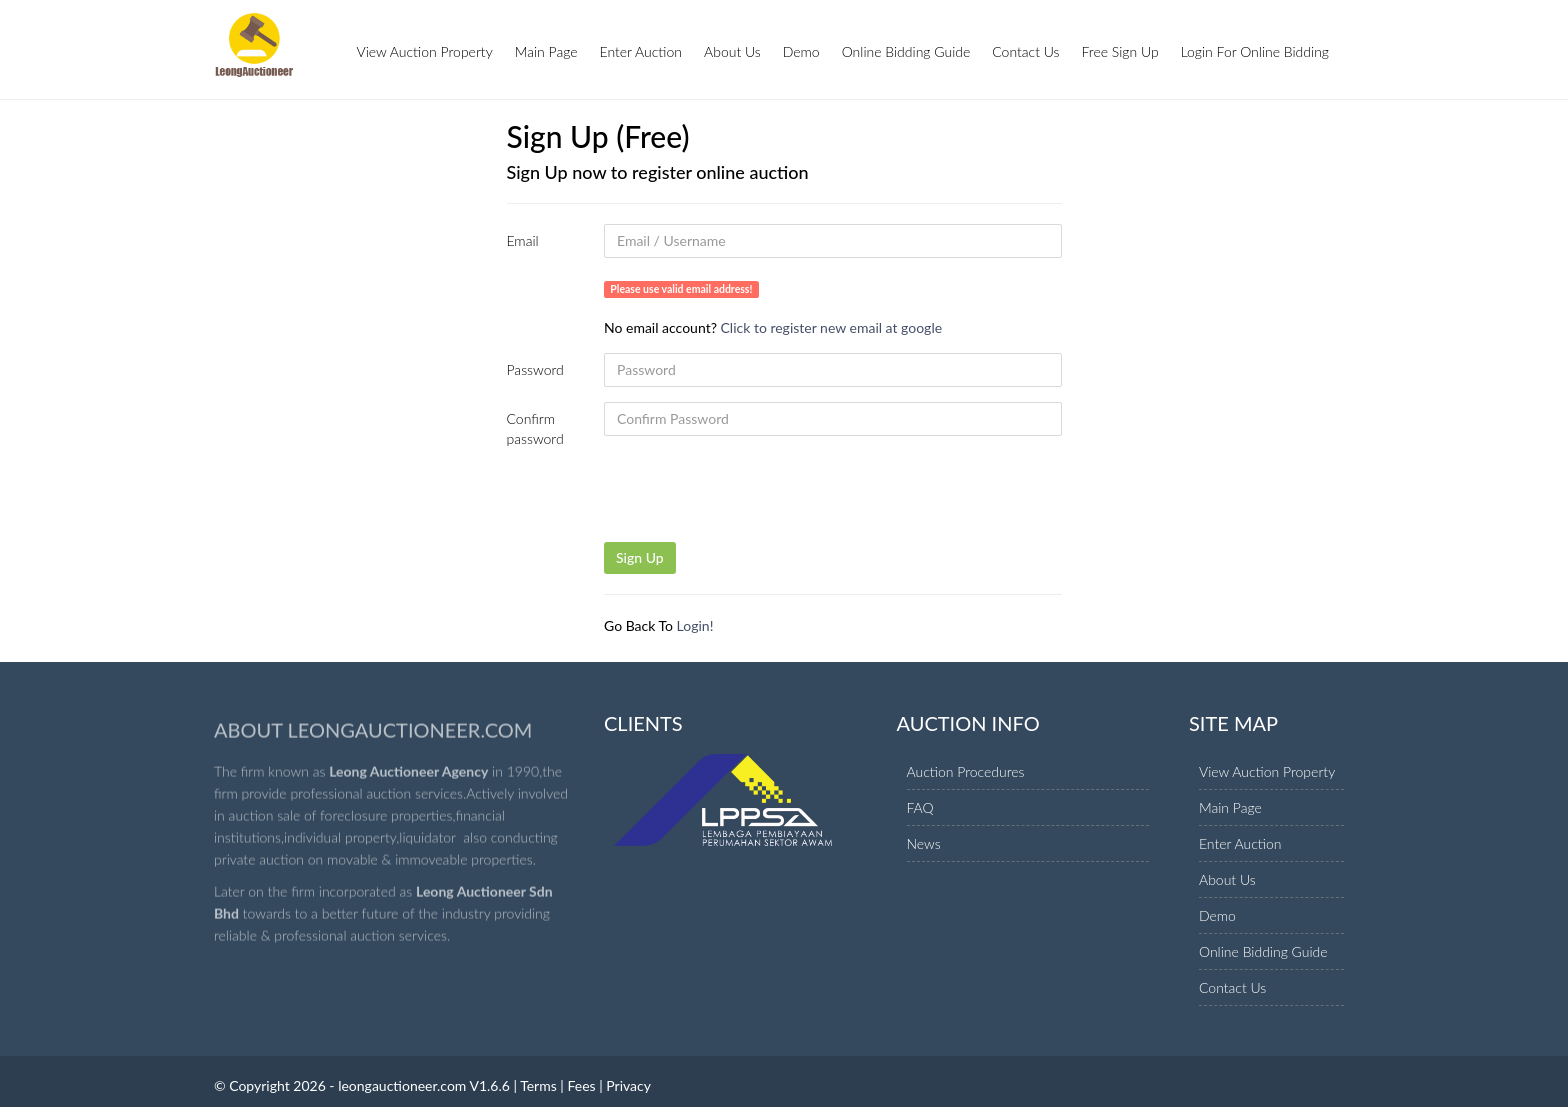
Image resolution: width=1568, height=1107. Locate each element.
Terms (538, 1085)
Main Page (546, 51)
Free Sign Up (1120, 51)
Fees (581, 1085)
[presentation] (756, 503)
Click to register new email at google (832, 327)
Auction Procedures (966, 771)
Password (535, 369)
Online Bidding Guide (906, 51)
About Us (732, 51)
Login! (695, 625)
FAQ (920, 807)
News (924, 843)
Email (523, 240)
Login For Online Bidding (1255, 51)
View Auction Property (425, 51)
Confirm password (535, 428)
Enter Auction (641, 51)
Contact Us (1025, 51)
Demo (801, 51)
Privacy (628, 1085)
